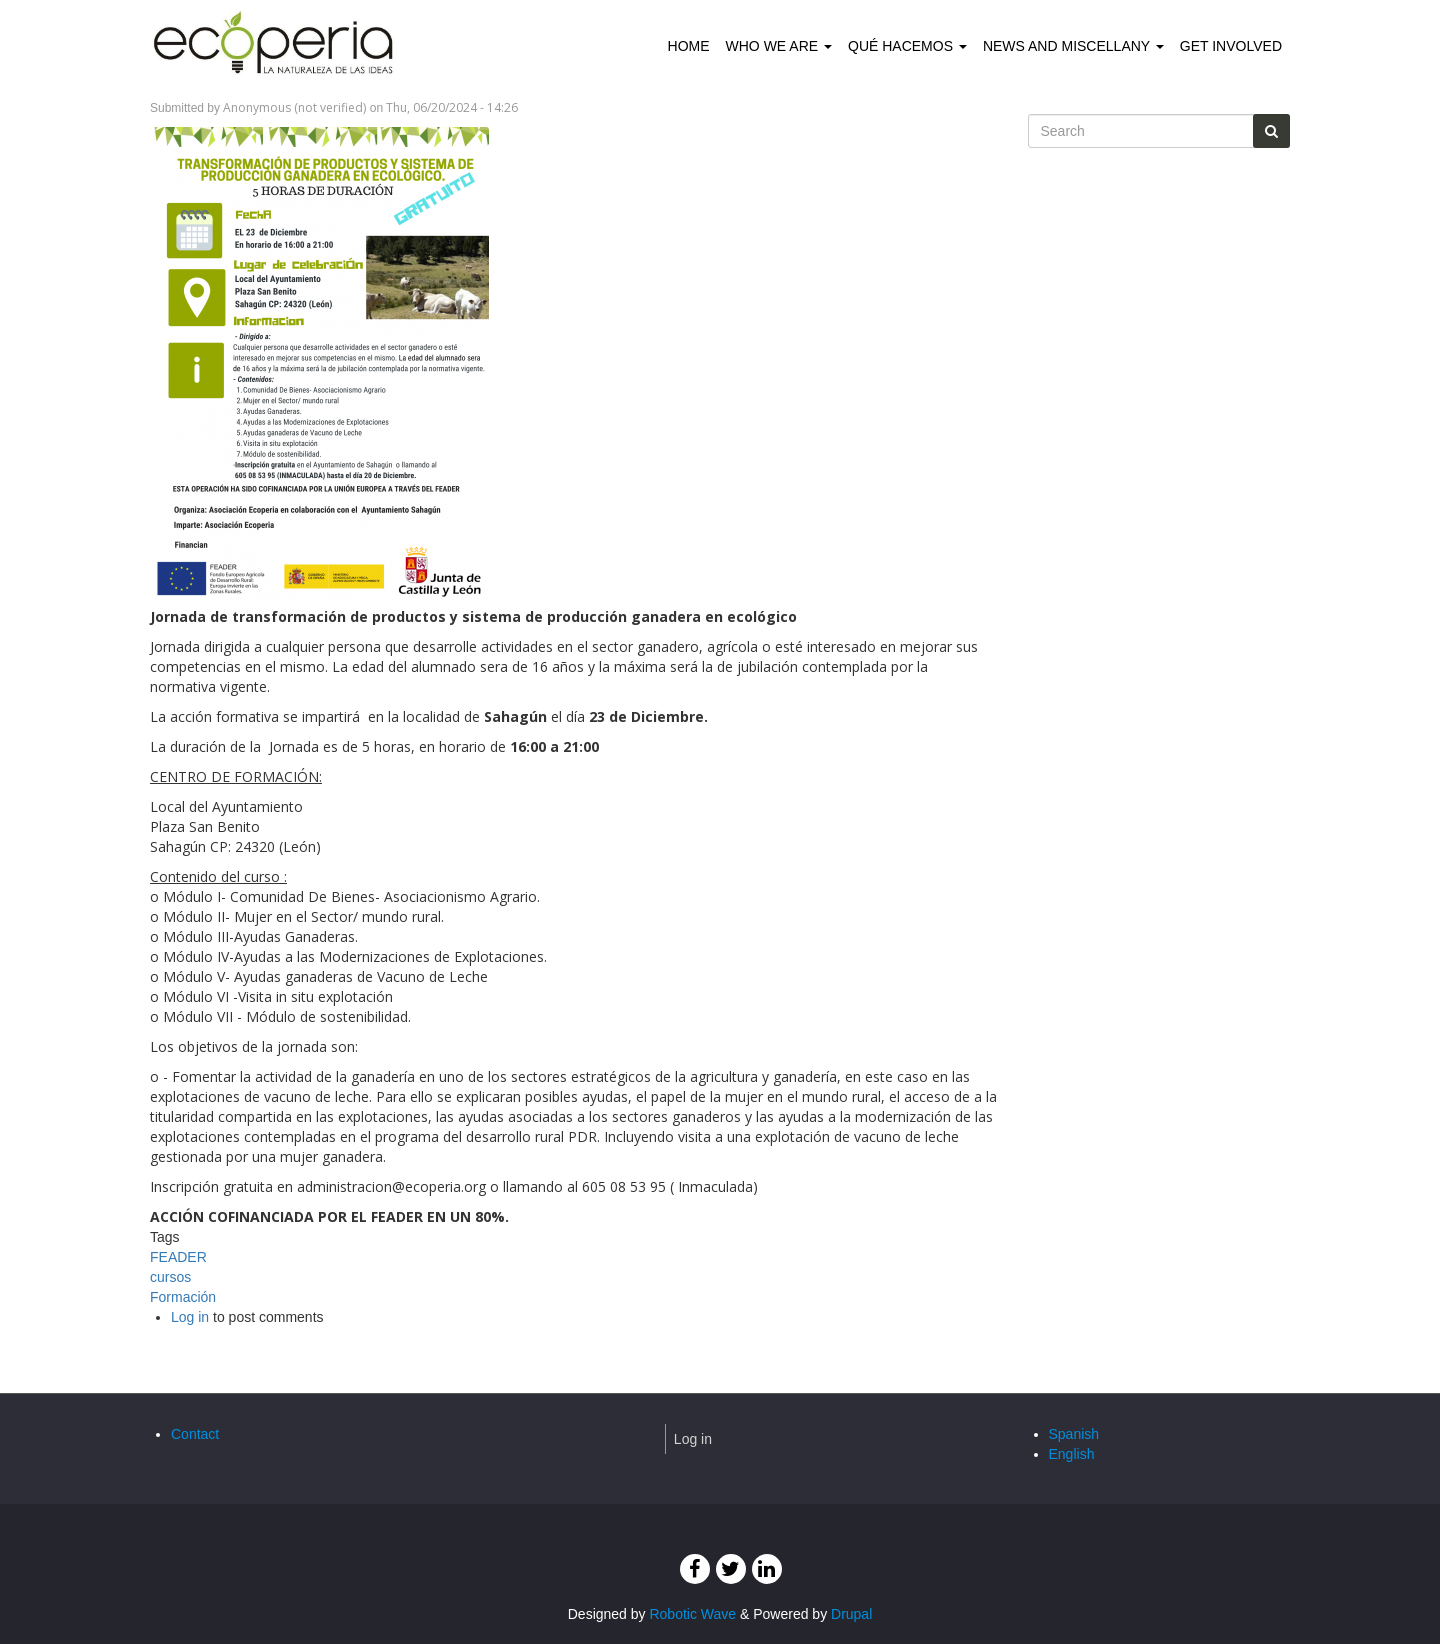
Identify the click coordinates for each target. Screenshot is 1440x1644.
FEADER (178, 1257)
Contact (195, 1434)
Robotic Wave (692, 1614)
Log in (190, 1317)
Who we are (779, 46)
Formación (183, 1297)
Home (689, 46)
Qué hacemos (907, 46)
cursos (170, 1277)
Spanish (1074, 1434)
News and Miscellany (1073, 46)
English (1072, 1454)
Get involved (1231, 46)
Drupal (851, 1614)
